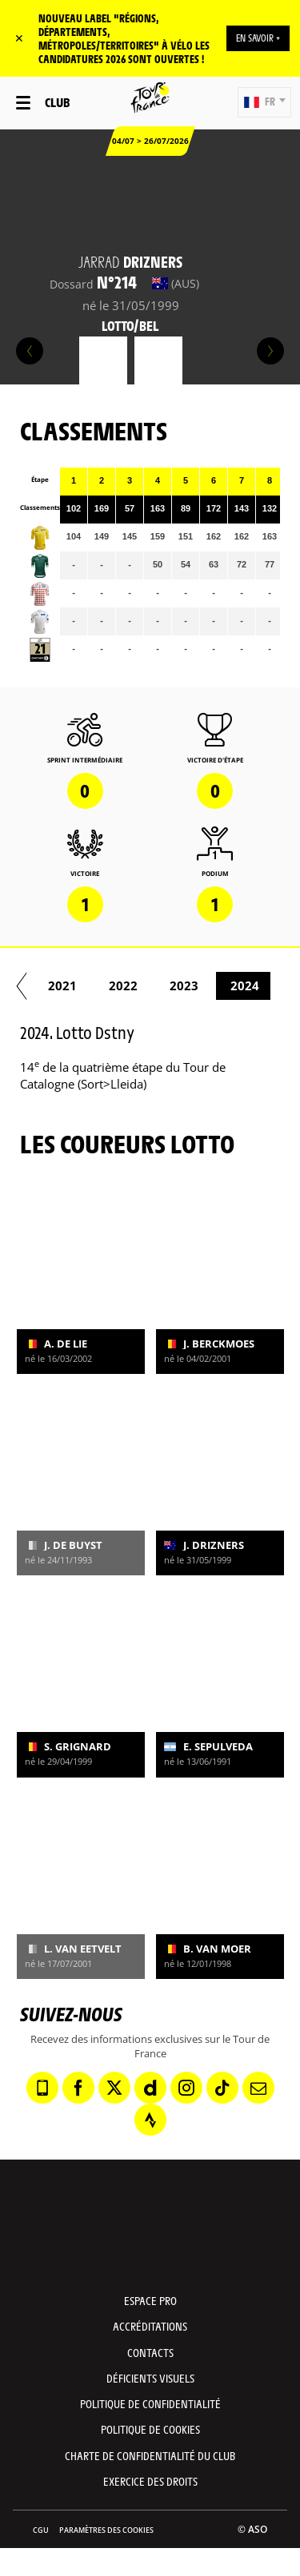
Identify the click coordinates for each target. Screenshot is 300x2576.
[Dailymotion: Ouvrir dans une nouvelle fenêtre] (150, 2088)
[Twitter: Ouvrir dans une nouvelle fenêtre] (114, 2088)
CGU (41, 2530)
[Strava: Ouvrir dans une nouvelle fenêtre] (150, 2120)
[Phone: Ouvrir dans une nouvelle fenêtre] (42, 2088)
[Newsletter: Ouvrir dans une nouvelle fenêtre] (258, 2088)
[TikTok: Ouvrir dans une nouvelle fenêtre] (222, 2088)
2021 (120, 985)
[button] (264, 102)
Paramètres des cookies (106, 2530)
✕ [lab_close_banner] (19, 38)
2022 (181, 985)
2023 (242, 985)
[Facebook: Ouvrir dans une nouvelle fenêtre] (78, 2088)
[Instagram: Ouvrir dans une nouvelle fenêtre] (186, 2088)
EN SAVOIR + (258, 37)
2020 (60, 985)
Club (57, 102)
